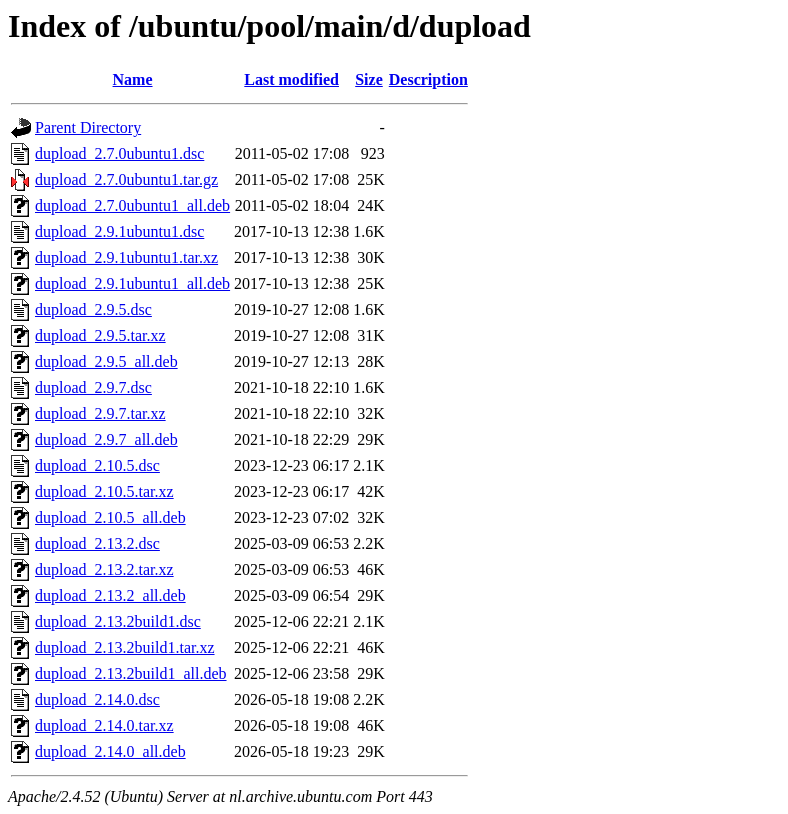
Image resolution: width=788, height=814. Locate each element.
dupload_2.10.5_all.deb (110, 517)
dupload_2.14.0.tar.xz (104, 725)
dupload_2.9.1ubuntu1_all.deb (132, 283)
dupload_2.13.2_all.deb (110, 595)
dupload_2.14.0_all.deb (110, 751)
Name (133, 79)
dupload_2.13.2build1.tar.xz (125, 647)
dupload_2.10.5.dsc (97, 465)
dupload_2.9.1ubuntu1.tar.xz (126, 257)
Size (369, 79)
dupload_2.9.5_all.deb (106, 361)
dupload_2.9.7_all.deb (106, 439)
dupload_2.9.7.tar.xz (100, 413)
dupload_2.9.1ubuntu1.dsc (119, 231)
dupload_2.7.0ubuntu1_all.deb (132, 205)
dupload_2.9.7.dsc (93, 387)
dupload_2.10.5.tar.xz (104, 491)
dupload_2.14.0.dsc (97, 699)
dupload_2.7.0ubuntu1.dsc (119, 153)
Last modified (291, 79)
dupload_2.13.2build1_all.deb (131, 673)
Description (428, 79)
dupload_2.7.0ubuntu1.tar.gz (126, 179)
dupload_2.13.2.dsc (97, 543)
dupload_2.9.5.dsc (93, 309)
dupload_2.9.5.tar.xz (100, 335)
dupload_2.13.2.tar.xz (104, 569)
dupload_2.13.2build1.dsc (118, 621)
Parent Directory (88, 127)
